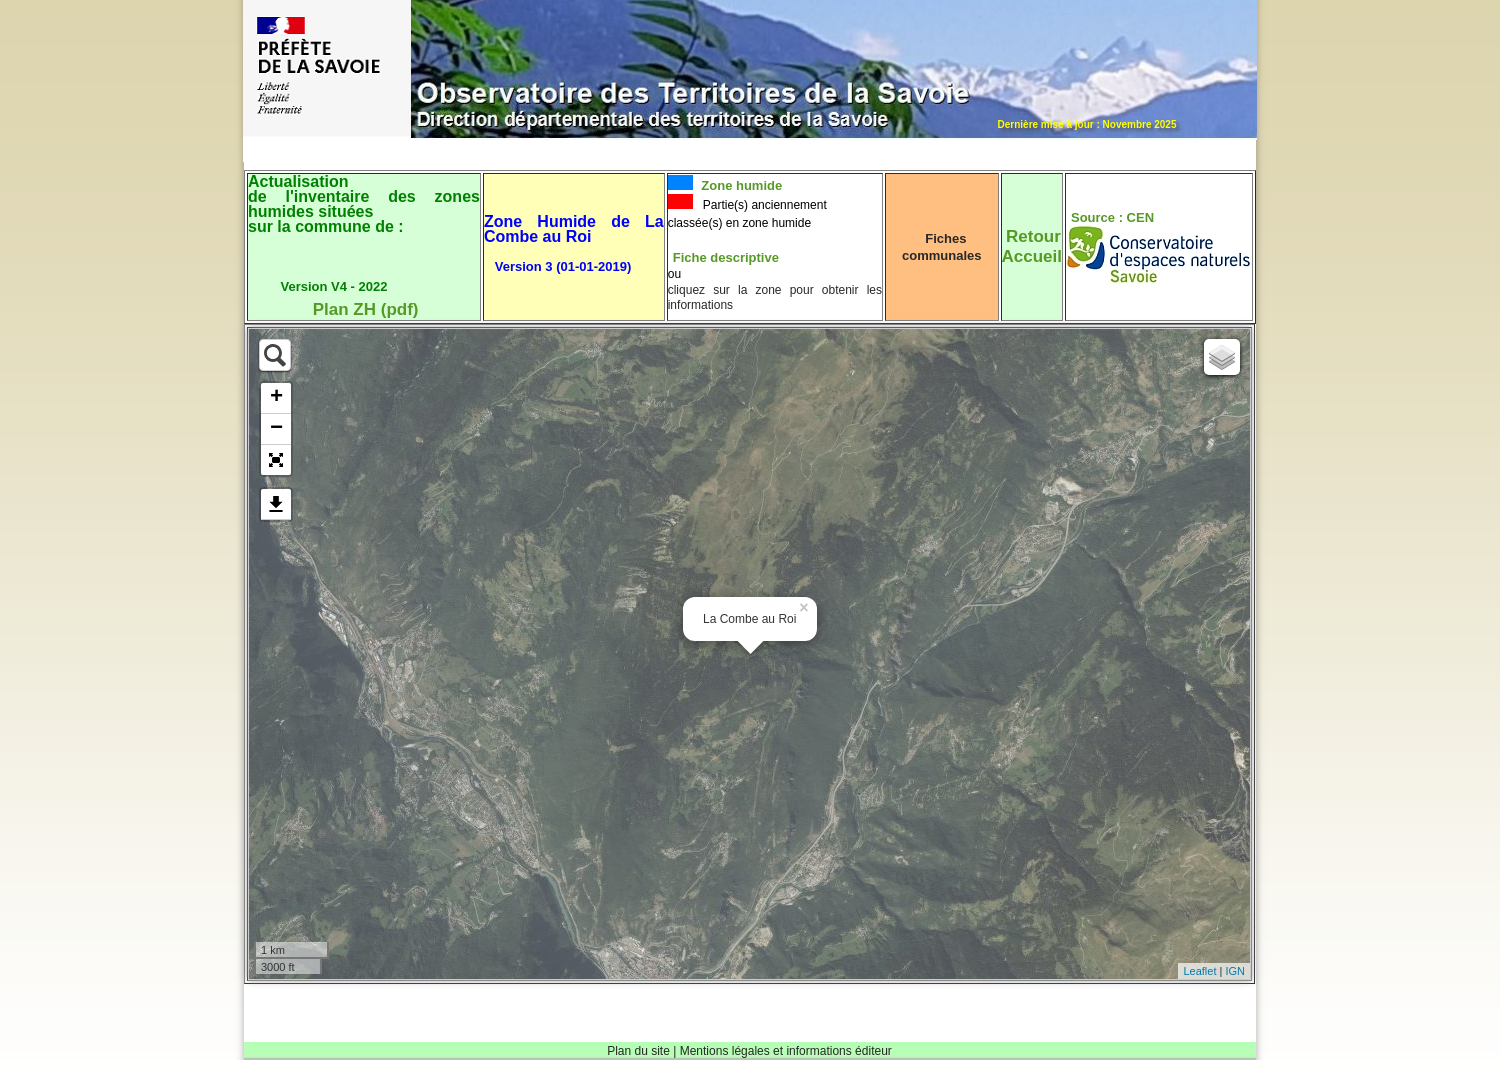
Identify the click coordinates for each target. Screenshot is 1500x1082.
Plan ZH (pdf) (366, 309)
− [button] (276, 429)
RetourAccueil (1032, 246)
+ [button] (276, 398)
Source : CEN (1112, 217)
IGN (1235, 971)
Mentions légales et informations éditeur (786, 1051)
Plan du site (638, 1051)
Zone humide (740, 185)
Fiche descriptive (726, 257)
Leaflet (1199, 971)
